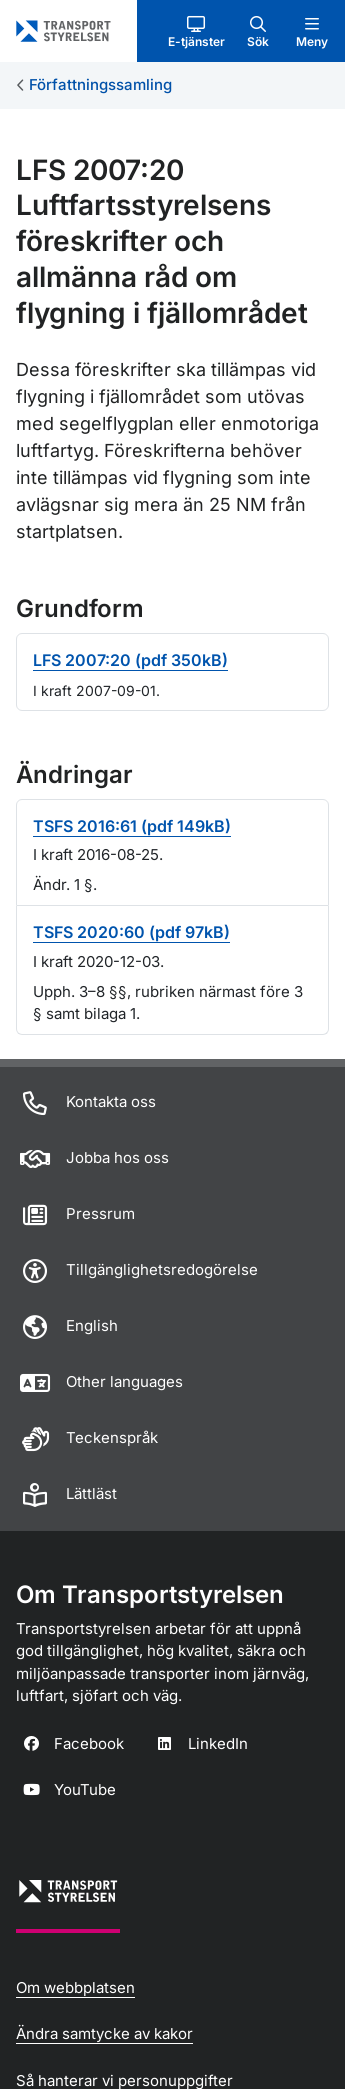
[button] (196, 31)
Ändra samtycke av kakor (104, 2033)
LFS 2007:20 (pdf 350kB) (130, 660)
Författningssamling (100, 84)
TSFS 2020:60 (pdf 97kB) (131, 932)
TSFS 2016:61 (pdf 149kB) (132, 826)
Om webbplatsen (75, 1987)
